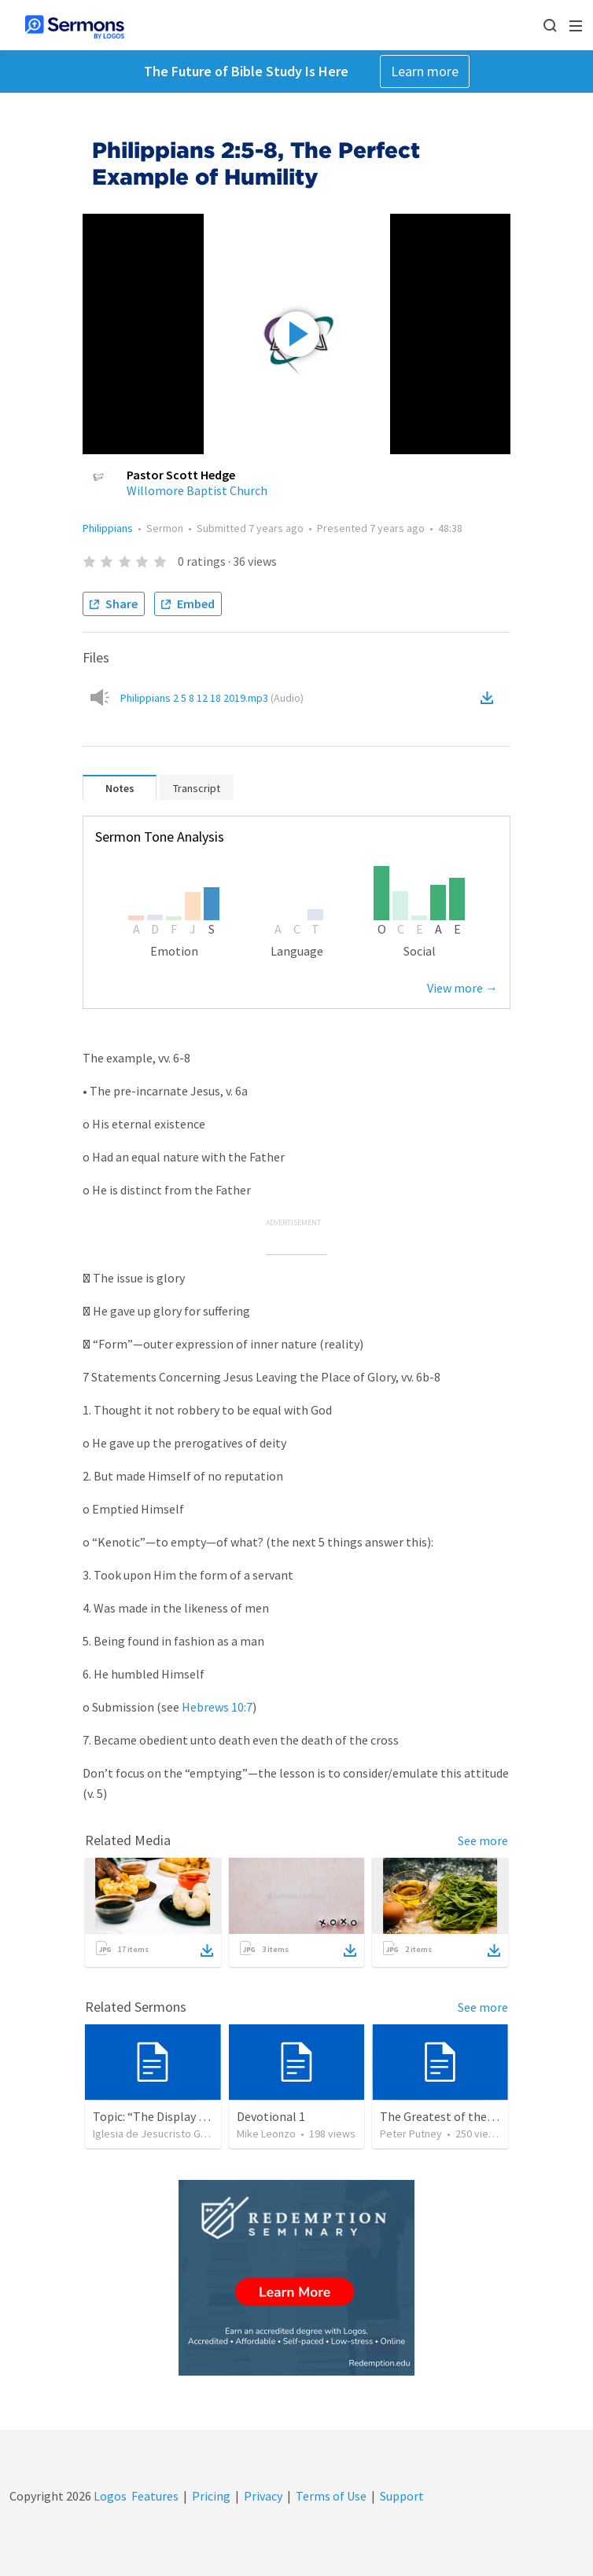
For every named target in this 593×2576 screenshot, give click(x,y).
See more (483, 1840)
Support (402, 2496)
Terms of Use (331, 2496)
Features (155, 2496)
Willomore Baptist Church (197, 490)
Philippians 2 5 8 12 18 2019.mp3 (212, 698)
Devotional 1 (271, 2116)
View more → (462, 988)
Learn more (425, 71)
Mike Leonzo (266, 2133)
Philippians (108, 528)
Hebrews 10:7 (217, 1707)
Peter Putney (411, 2133)
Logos (109, 2496)
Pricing (211, 2496)
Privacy (263, 2496)
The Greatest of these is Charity (465, 2116)
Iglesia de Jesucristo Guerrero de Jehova (191, 2133)
